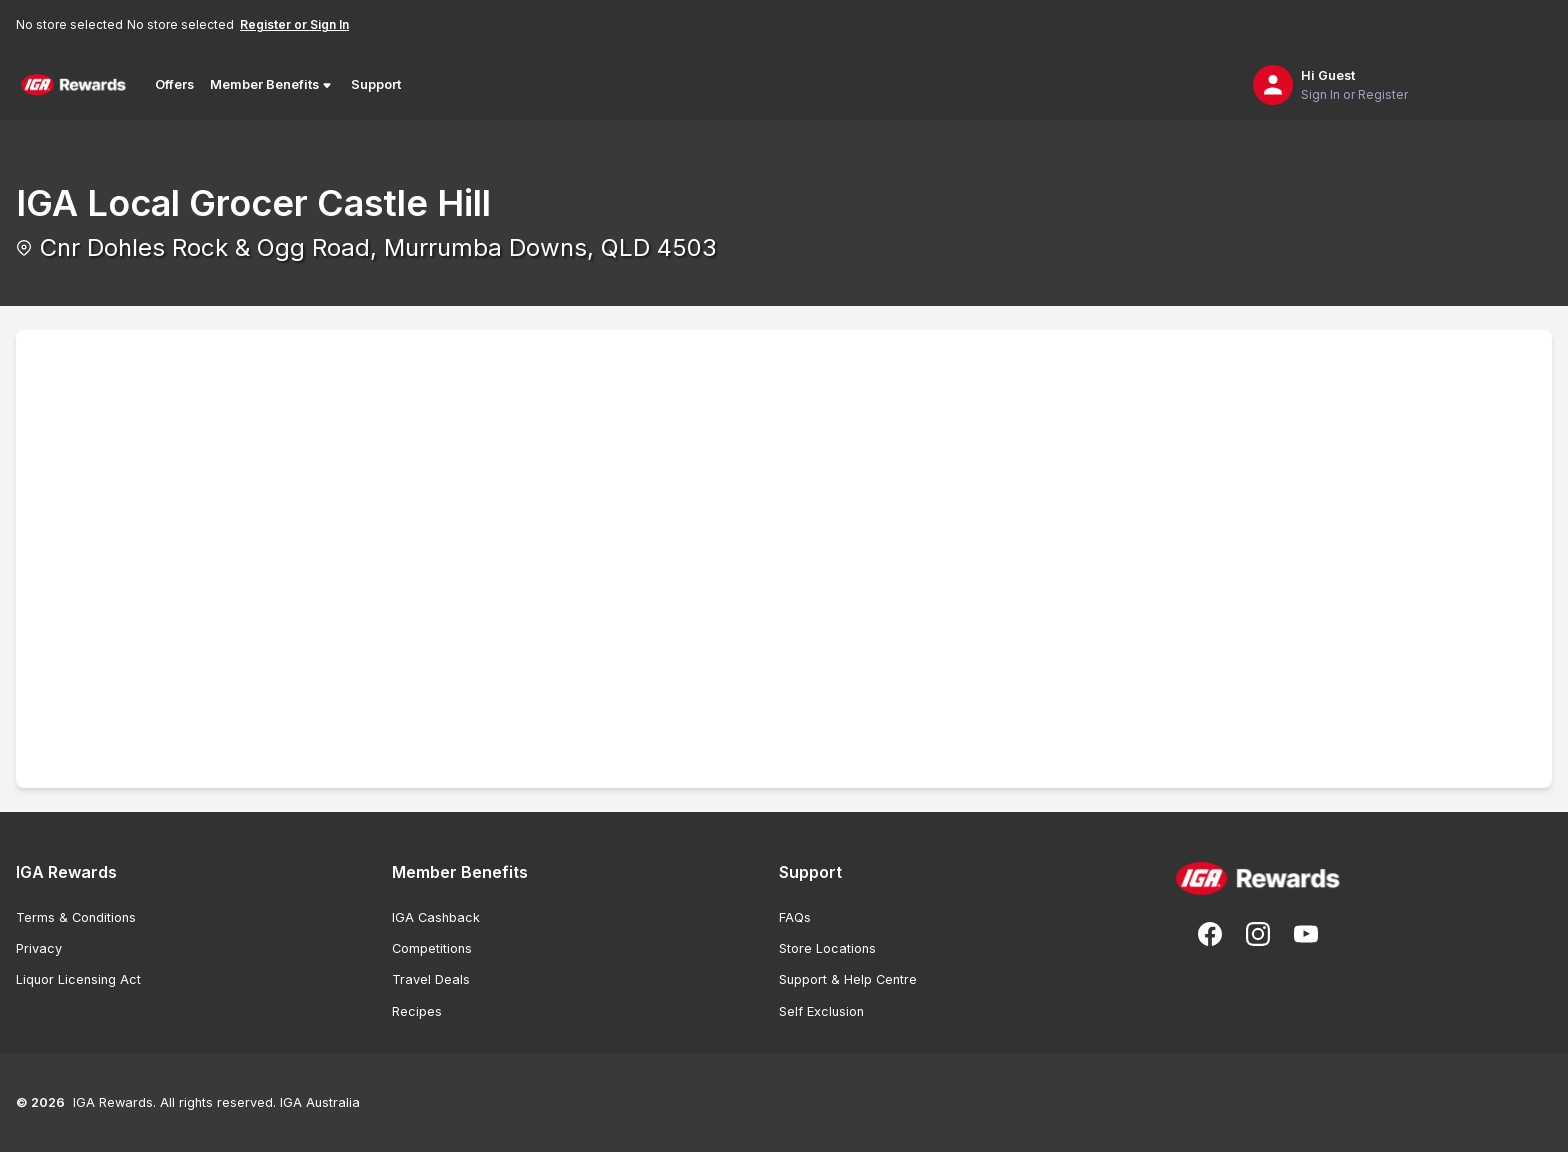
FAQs (795, 917)
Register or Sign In (294, 24)
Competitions (432, 948)
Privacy (39, 948)
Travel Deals (431, 979)
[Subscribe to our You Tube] (1306, 934)
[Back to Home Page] (73, 85)
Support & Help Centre (848, 979)
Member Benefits (272, 85)
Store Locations (827, 948)
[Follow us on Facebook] (1210, 934)
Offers (174, 84)
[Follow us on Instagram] (1258, 934)
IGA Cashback (436, 917)
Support (376, 84)
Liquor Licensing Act (78, 979)
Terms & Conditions (76, 917)
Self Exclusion (821, 1011)
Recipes (417, 1011)
